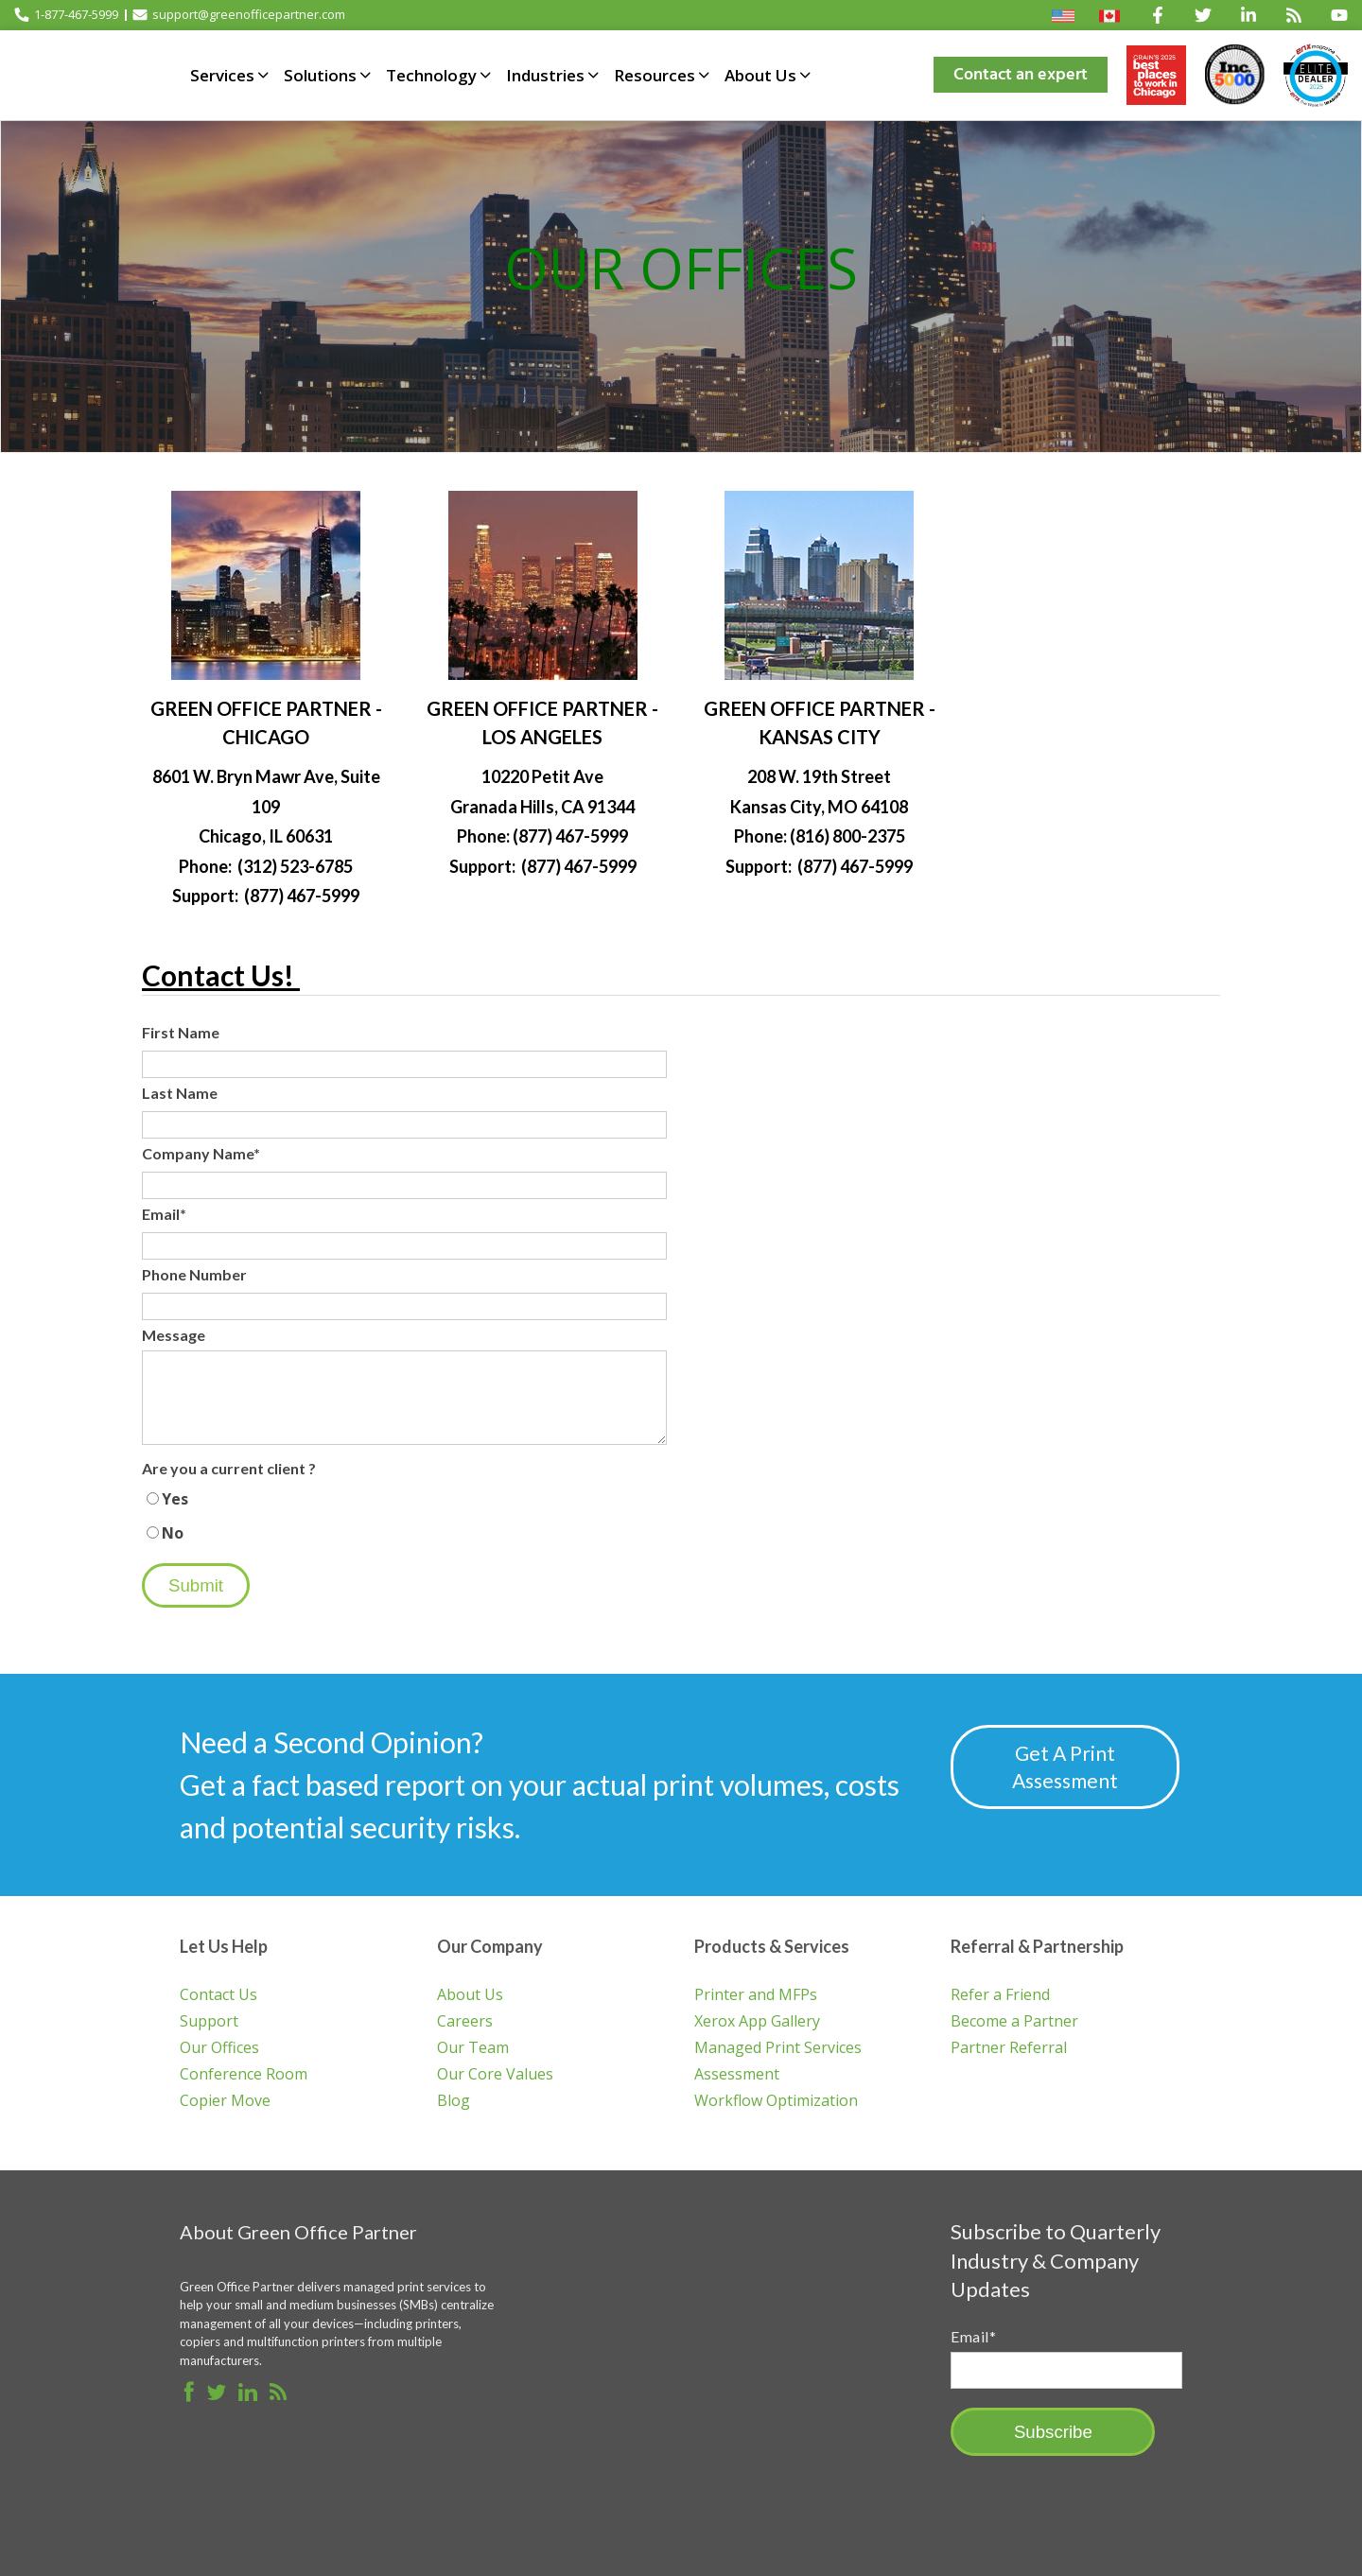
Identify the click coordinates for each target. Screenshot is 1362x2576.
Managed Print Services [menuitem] (778, 2045)
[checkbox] (404, 1516)
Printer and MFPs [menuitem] (755, 1992)
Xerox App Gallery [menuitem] (757, 2019)
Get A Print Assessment (1066, 1766)
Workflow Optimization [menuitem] (776, 2098)
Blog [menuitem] (453, 2098)
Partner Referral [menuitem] (1009, 2045)
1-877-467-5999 (66, 14)
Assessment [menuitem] (736, 2072)
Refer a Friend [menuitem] (1000, 1992)
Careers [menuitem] (465, 2019)
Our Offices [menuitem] (219, 2045)
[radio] (404, 1499)
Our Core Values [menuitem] (495, 2072)
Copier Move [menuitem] (225, 2098)
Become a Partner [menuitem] (1014, 2019)
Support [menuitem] (209, 2019)
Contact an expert (1020, 74)
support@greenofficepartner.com (238, 14)
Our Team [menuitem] (473, 2045)
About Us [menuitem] (470, 1992)
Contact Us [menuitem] (218, 1992)
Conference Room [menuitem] (243, 2072)
